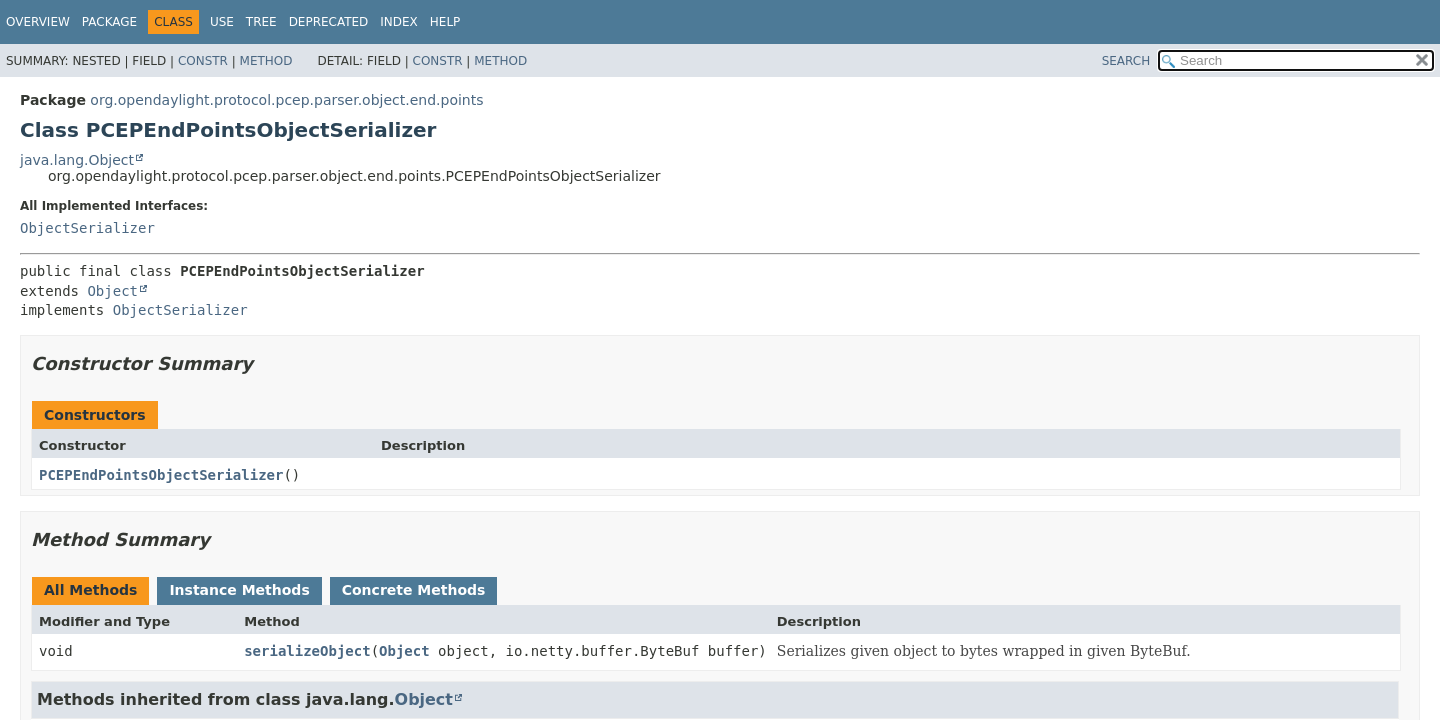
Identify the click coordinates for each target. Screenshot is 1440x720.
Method (266, 61)
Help (445, 22)
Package (109, 22)
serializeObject (307, 651)
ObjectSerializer (87, 228)
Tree (261, 22)
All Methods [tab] (90, 590)
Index (399, 22)
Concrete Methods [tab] (414, 590)
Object (112, 291)
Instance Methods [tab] (239, 590)
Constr (203, 61)
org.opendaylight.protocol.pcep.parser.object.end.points (286, 100)
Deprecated (329, 22)
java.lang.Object (77, 160)
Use (222, 22)
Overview (38, 22)
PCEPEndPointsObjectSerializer (161, 475)
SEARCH (1126, 61)
